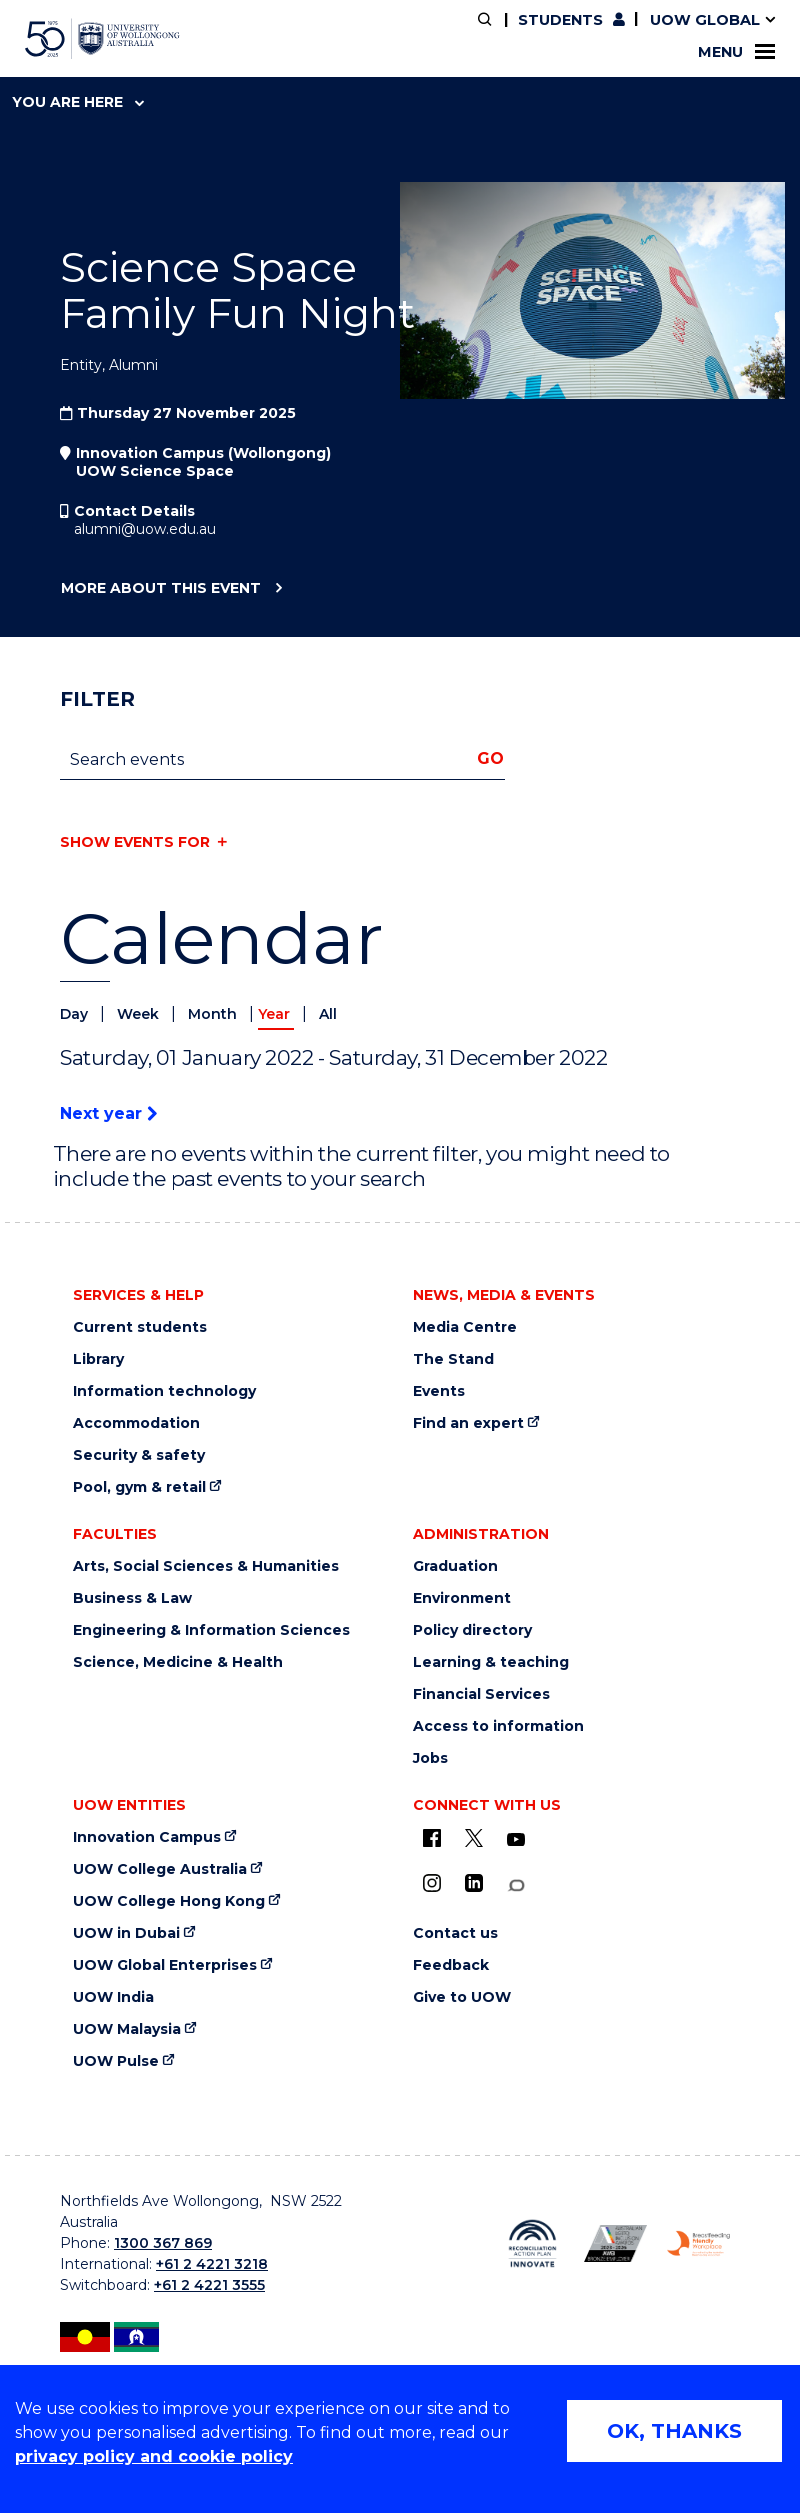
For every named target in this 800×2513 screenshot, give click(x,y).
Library (98, 1359)
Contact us (455, 1933)
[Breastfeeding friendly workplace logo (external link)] (698, 2243)
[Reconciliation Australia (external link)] (532, 2243)
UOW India (113, 1997)
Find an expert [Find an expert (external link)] (468, 1423)
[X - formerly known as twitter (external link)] (474, 1838)
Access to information (498, 1726)
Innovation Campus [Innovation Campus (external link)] (147, 1837)
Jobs (430, 1758)
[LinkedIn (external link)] (474, 1883)
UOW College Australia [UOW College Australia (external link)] (160, 1869)
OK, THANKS (674, 2431)
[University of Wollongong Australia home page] (102, 39)
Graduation (455, 1566)
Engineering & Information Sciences (211, 1630)
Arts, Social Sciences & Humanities (206, 1566)
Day (76, 1014)
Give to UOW (462, 1997)
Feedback (451, 1965)
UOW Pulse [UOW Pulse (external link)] (116, 2061)
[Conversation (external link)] (516, 1885)
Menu (736, 52)
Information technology (164, 1391)
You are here (78, 102)
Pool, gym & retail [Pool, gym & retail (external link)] (139, 1487)
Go (490, 758)
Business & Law (132, 1598)
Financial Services (481, 1694)
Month (214, 1014)
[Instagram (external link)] (432, 1883)
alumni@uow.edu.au (145, 529)
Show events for (135, 842)
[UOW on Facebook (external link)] (432, 1838)
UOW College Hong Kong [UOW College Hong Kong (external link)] (169, 1901)
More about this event (160, 589)
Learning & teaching (491, 1662)
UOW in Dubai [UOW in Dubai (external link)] (126, 1933)
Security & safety (139, 1455)
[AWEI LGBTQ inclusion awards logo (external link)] (615, 2243)
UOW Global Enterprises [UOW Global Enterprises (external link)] (165, 1965)
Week (140, 1014)
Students (560, 20)
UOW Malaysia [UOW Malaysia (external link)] (127, 2029)
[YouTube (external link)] (516, 1840)
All (328, 1014)
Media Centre (465, 1327)
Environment (462, 1598)
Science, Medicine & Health (178, 1662)
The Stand (453, 1359)
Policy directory (472, 1630)
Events (439, 1391)
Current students (140, 1327)
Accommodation (136, 1423)
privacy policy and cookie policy (154, 2456)
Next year (108, 1113)
